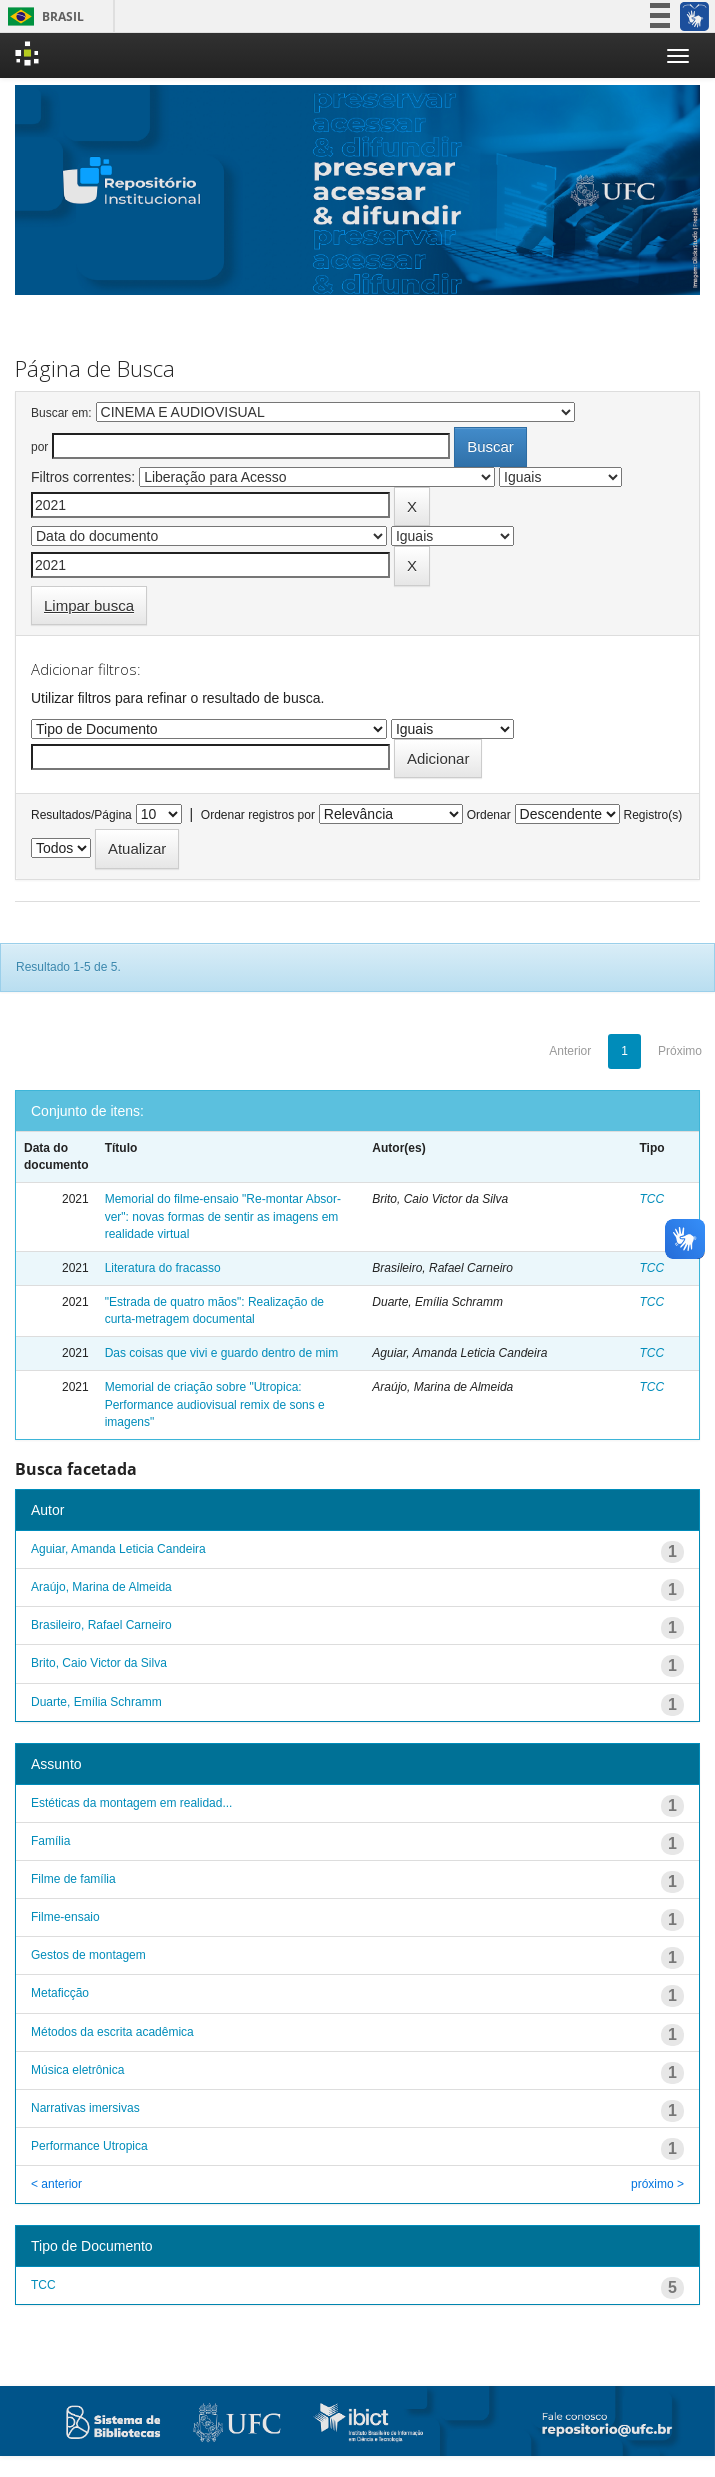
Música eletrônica (77, 2070)
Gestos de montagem (88, 1955)
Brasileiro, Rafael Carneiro (101, 1625)
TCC (652, 1199)
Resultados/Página (81, 815)
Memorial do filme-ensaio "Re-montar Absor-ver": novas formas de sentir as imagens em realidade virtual (223, 1216)
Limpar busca (89, 605)
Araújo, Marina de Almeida (101, 1587)
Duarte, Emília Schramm (96, 1702)
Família (50, 1841)
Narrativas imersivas (85, 2108)
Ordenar (489, 815)
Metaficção (60, 1993)
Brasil (42, 16)
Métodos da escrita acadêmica (112, 2032)
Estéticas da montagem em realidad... (131, 1803)
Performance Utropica (89, 2146)
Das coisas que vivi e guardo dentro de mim (221, 1353)
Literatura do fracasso (163, 1268)
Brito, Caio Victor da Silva (99, 1663)
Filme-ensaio (65, 1917)
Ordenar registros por (258, 815)
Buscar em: (61, 413)
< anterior (56, 2184)
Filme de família (73, 1879)
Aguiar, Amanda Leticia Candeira (118, 1549)
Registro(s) (652, 815)
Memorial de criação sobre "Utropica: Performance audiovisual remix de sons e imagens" (215, 1404)
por (39, 447)
